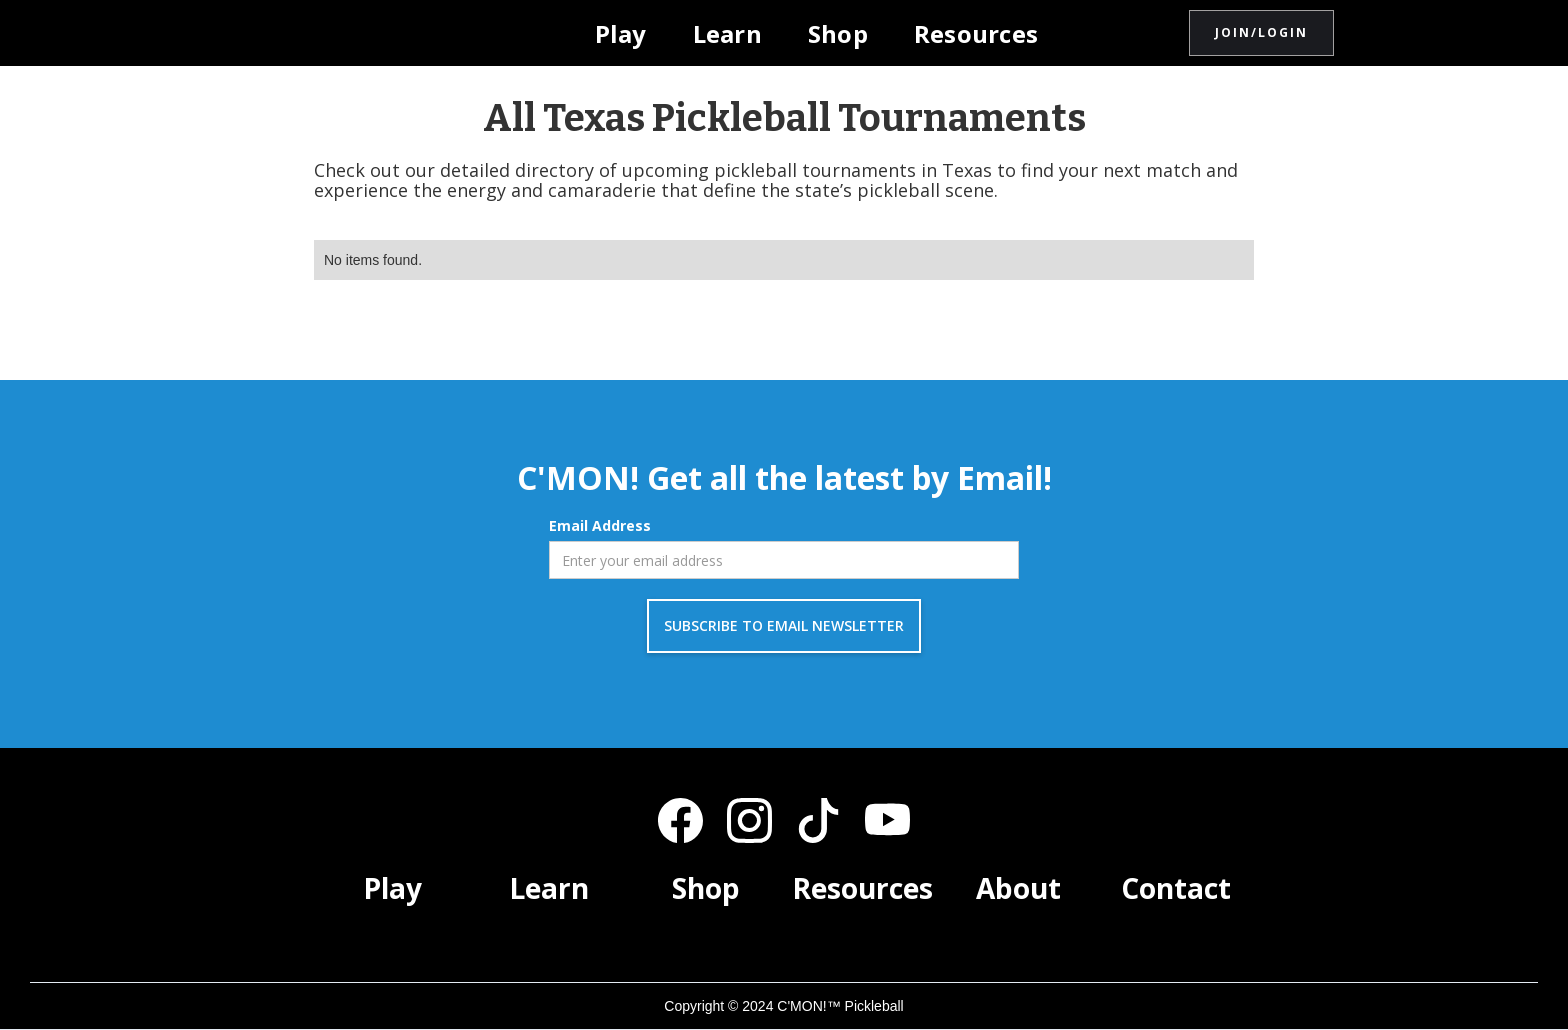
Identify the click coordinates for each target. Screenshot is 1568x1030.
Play (621, 33)
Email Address (600, 525)
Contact (1176, 888)
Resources (976, 33)
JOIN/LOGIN (1261, 32)
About (1018, 888)
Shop (838, 33)
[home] (407, 33)
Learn (727, 33)
